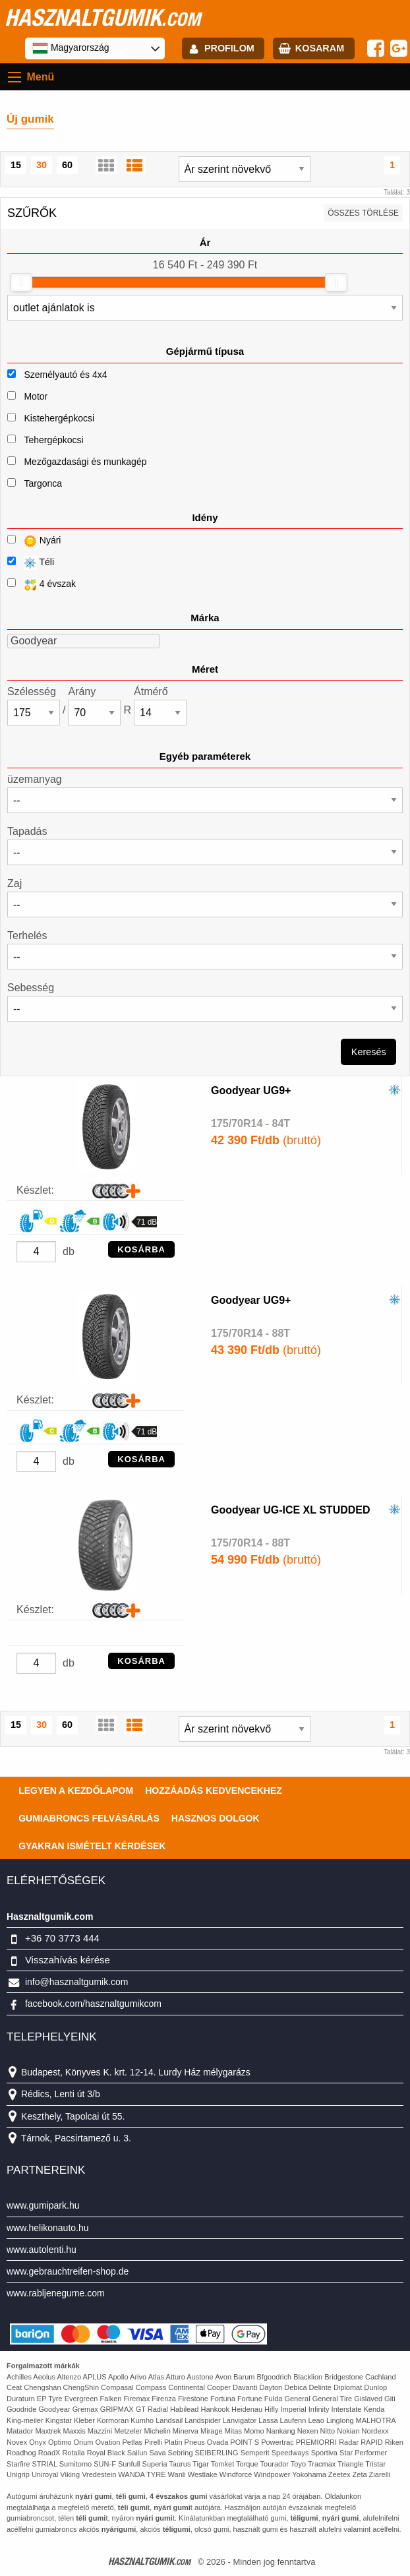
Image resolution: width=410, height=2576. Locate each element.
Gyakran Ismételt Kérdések (91, 1846)
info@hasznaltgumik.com (77, 1982)
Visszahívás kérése (67, 1959)
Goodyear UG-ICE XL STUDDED (290, 1510)
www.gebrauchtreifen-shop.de (68, 2271)
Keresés (368, 1052)
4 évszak (41, 585)
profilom (229, 48)
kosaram (319, 48)
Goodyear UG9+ (251, 1090)
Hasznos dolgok (215, 1818)
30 (41, 165)
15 (16, 165)
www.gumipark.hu (43, 2205)
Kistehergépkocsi (59, 418)
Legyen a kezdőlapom (75, 1790)
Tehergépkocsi (53, 440)
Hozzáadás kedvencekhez (213, 1790)
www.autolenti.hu (41, 2249)
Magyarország (70, 48)
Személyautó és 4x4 (65, 374)
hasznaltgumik (102, 17)
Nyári (34, 541)
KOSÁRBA (141, 1249)
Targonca (43, 483)
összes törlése (363, 213)
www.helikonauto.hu (48, 2228)
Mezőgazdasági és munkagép (85, 461)
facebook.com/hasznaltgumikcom (93, 2003)
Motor (35, 396)
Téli (30, 563)
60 (67, 165)
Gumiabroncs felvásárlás (89, 1818)
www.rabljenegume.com (56, 2293)
